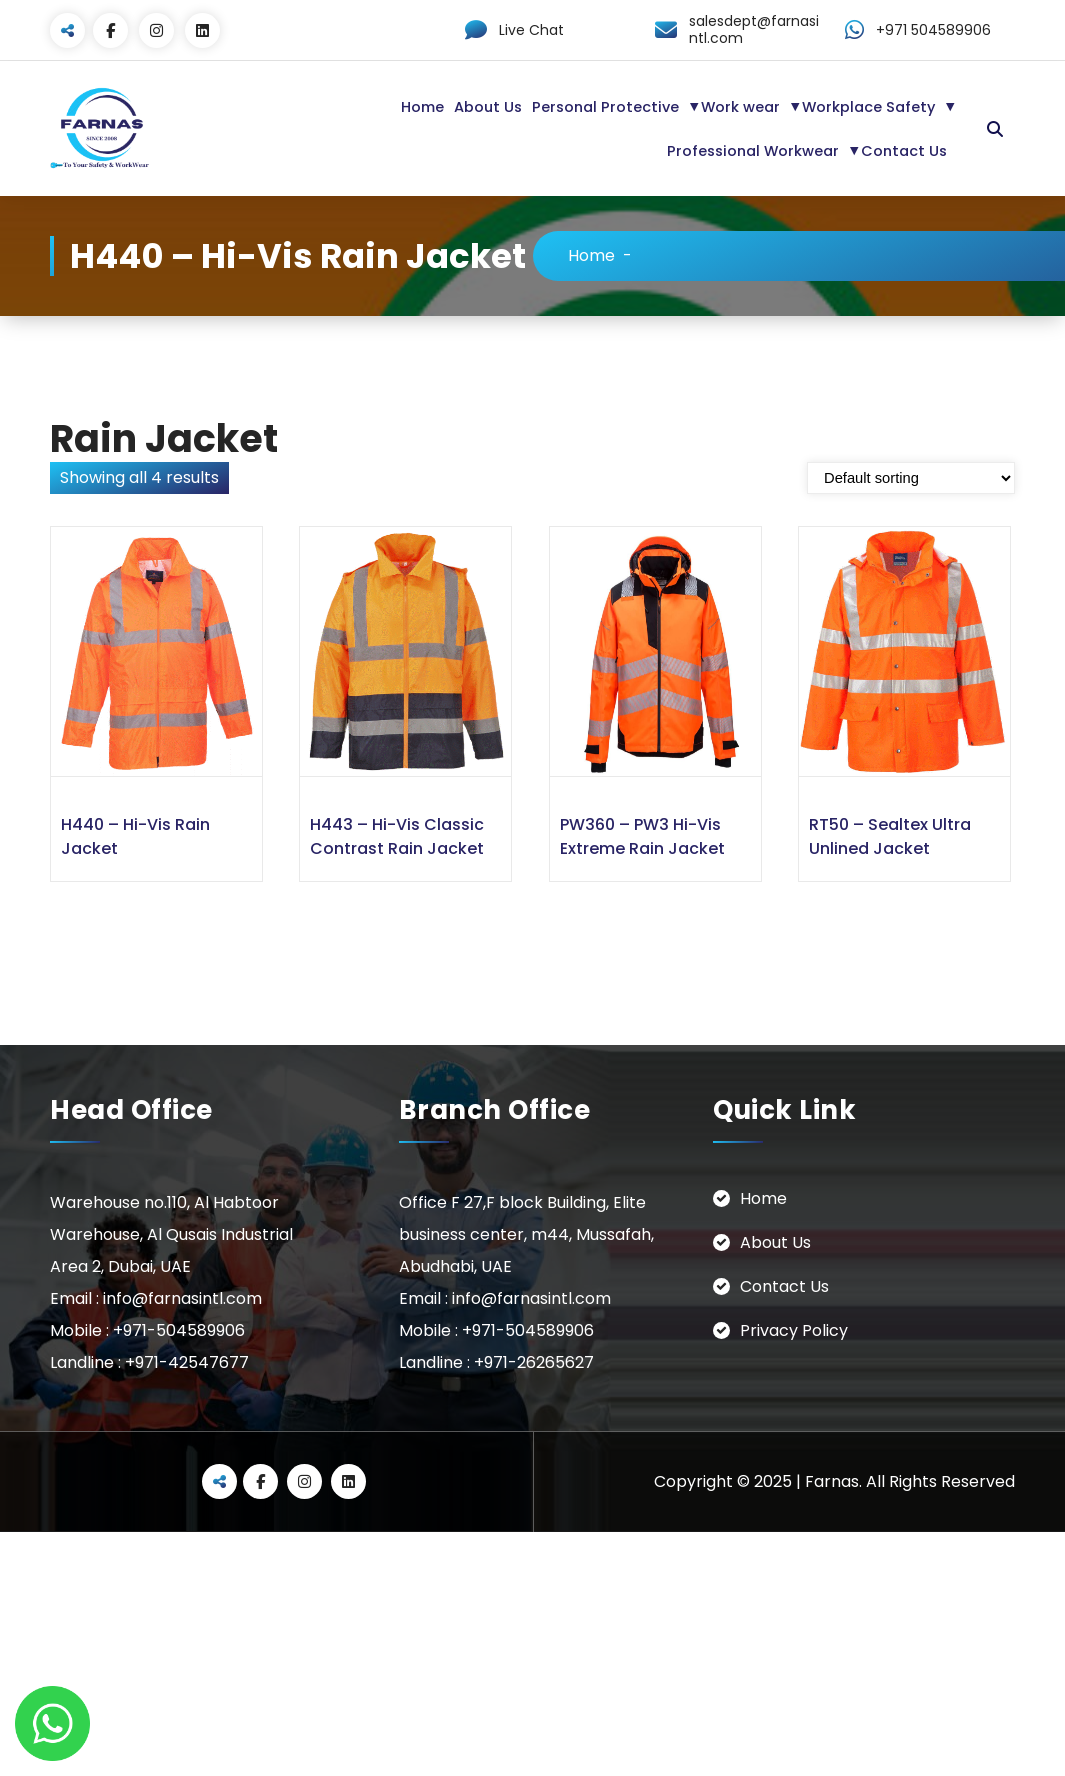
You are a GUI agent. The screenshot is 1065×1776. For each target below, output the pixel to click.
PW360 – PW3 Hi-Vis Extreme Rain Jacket (642, 836)
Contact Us (904, 151)
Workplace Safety (868, 107)
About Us (488, 107)
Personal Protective (605, 107)
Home (422, 107)
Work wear (740, 107)
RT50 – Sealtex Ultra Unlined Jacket (890, 836)
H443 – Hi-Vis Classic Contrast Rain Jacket (397, 836)
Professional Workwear (753, 151)
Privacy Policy (794, 1330)
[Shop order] (911, 478)
